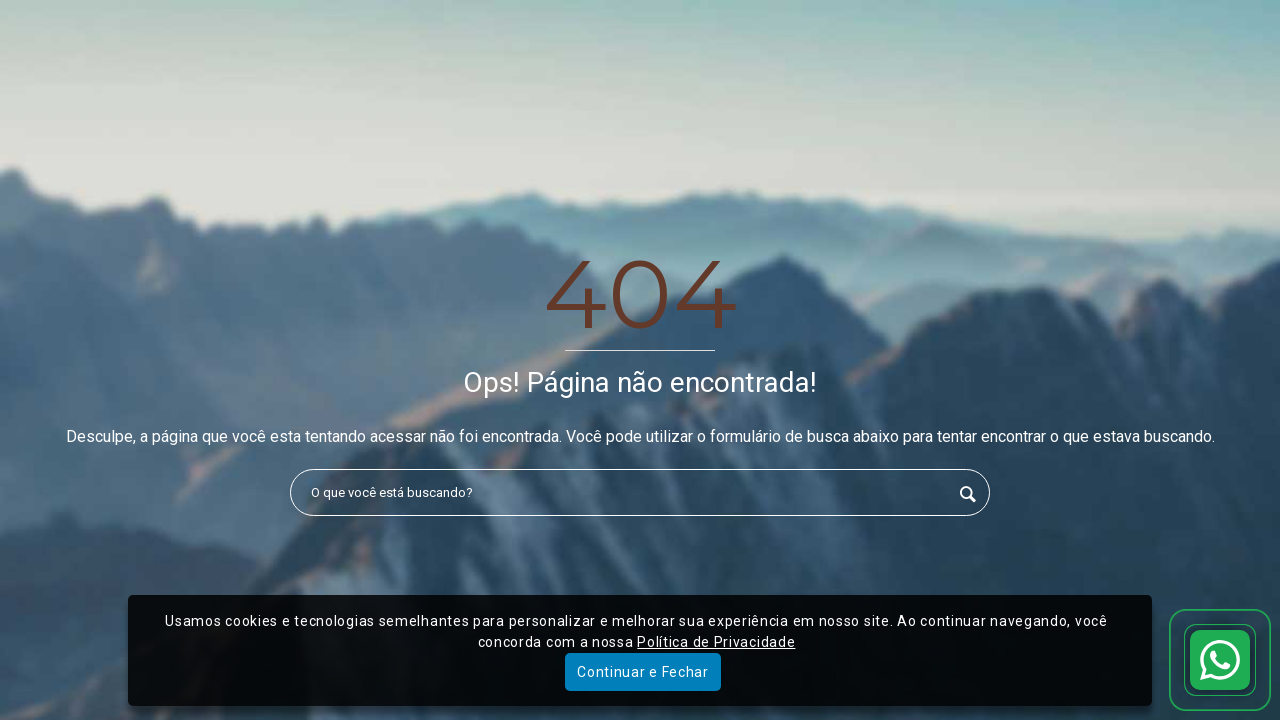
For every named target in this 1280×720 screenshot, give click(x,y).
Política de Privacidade (716, 642)
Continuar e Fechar (643, 672)
